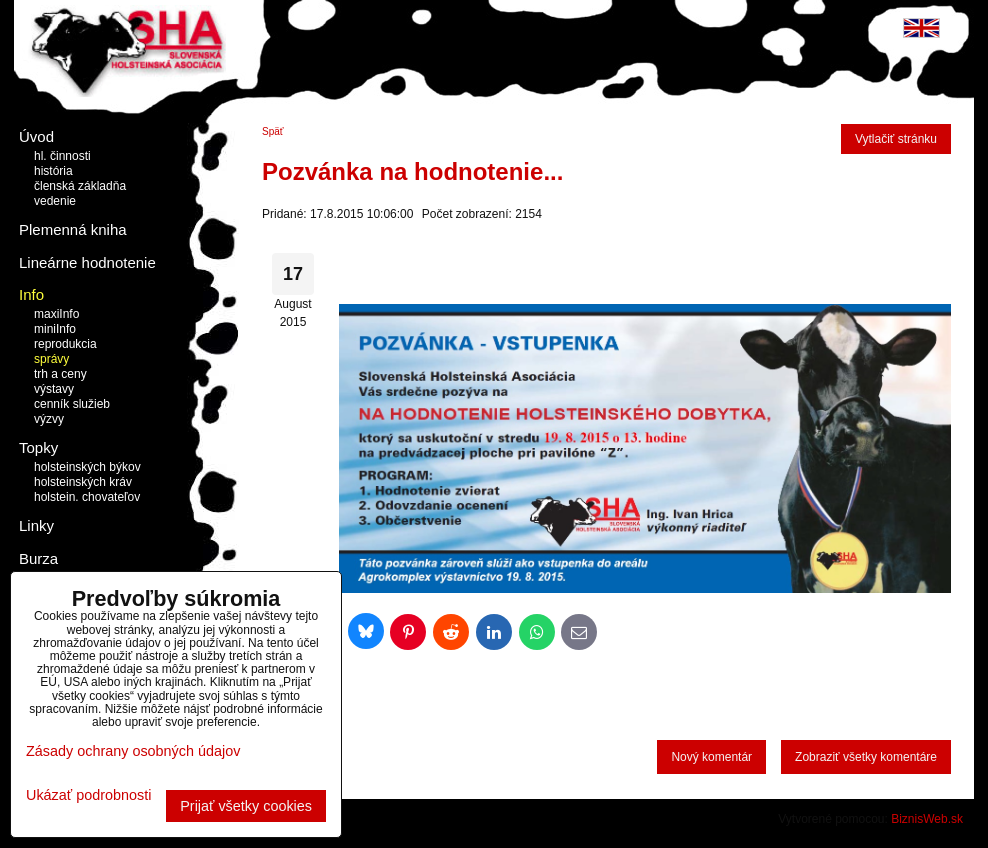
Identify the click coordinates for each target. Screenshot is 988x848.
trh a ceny (60, 374)
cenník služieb (72, 404)
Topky (38, 447)
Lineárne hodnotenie (87, 262)
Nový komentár (711, 757)
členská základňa (80, 186)
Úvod (36, 136)
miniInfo (55, 329)
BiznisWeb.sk (927, 819)
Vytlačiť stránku (896, 139)
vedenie (55, 201)
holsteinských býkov (87, 467)
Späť (273, 131)
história (53, 171)
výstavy (54, 389)
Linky (36, 525)
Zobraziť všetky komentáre (866, 757)
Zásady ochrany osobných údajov (133, 751)
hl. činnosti (62, 156)
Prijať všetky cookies (246, 806)
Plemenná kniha (73, 229)
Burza (38, 558)
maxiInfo (56, 314)
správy (51, 359)
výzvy (49, 419)
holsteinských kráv (83, 482)
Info (31, 294)
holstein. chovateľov (87, 497)
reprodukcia (65, 344)
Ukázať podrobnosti (88, 795)
